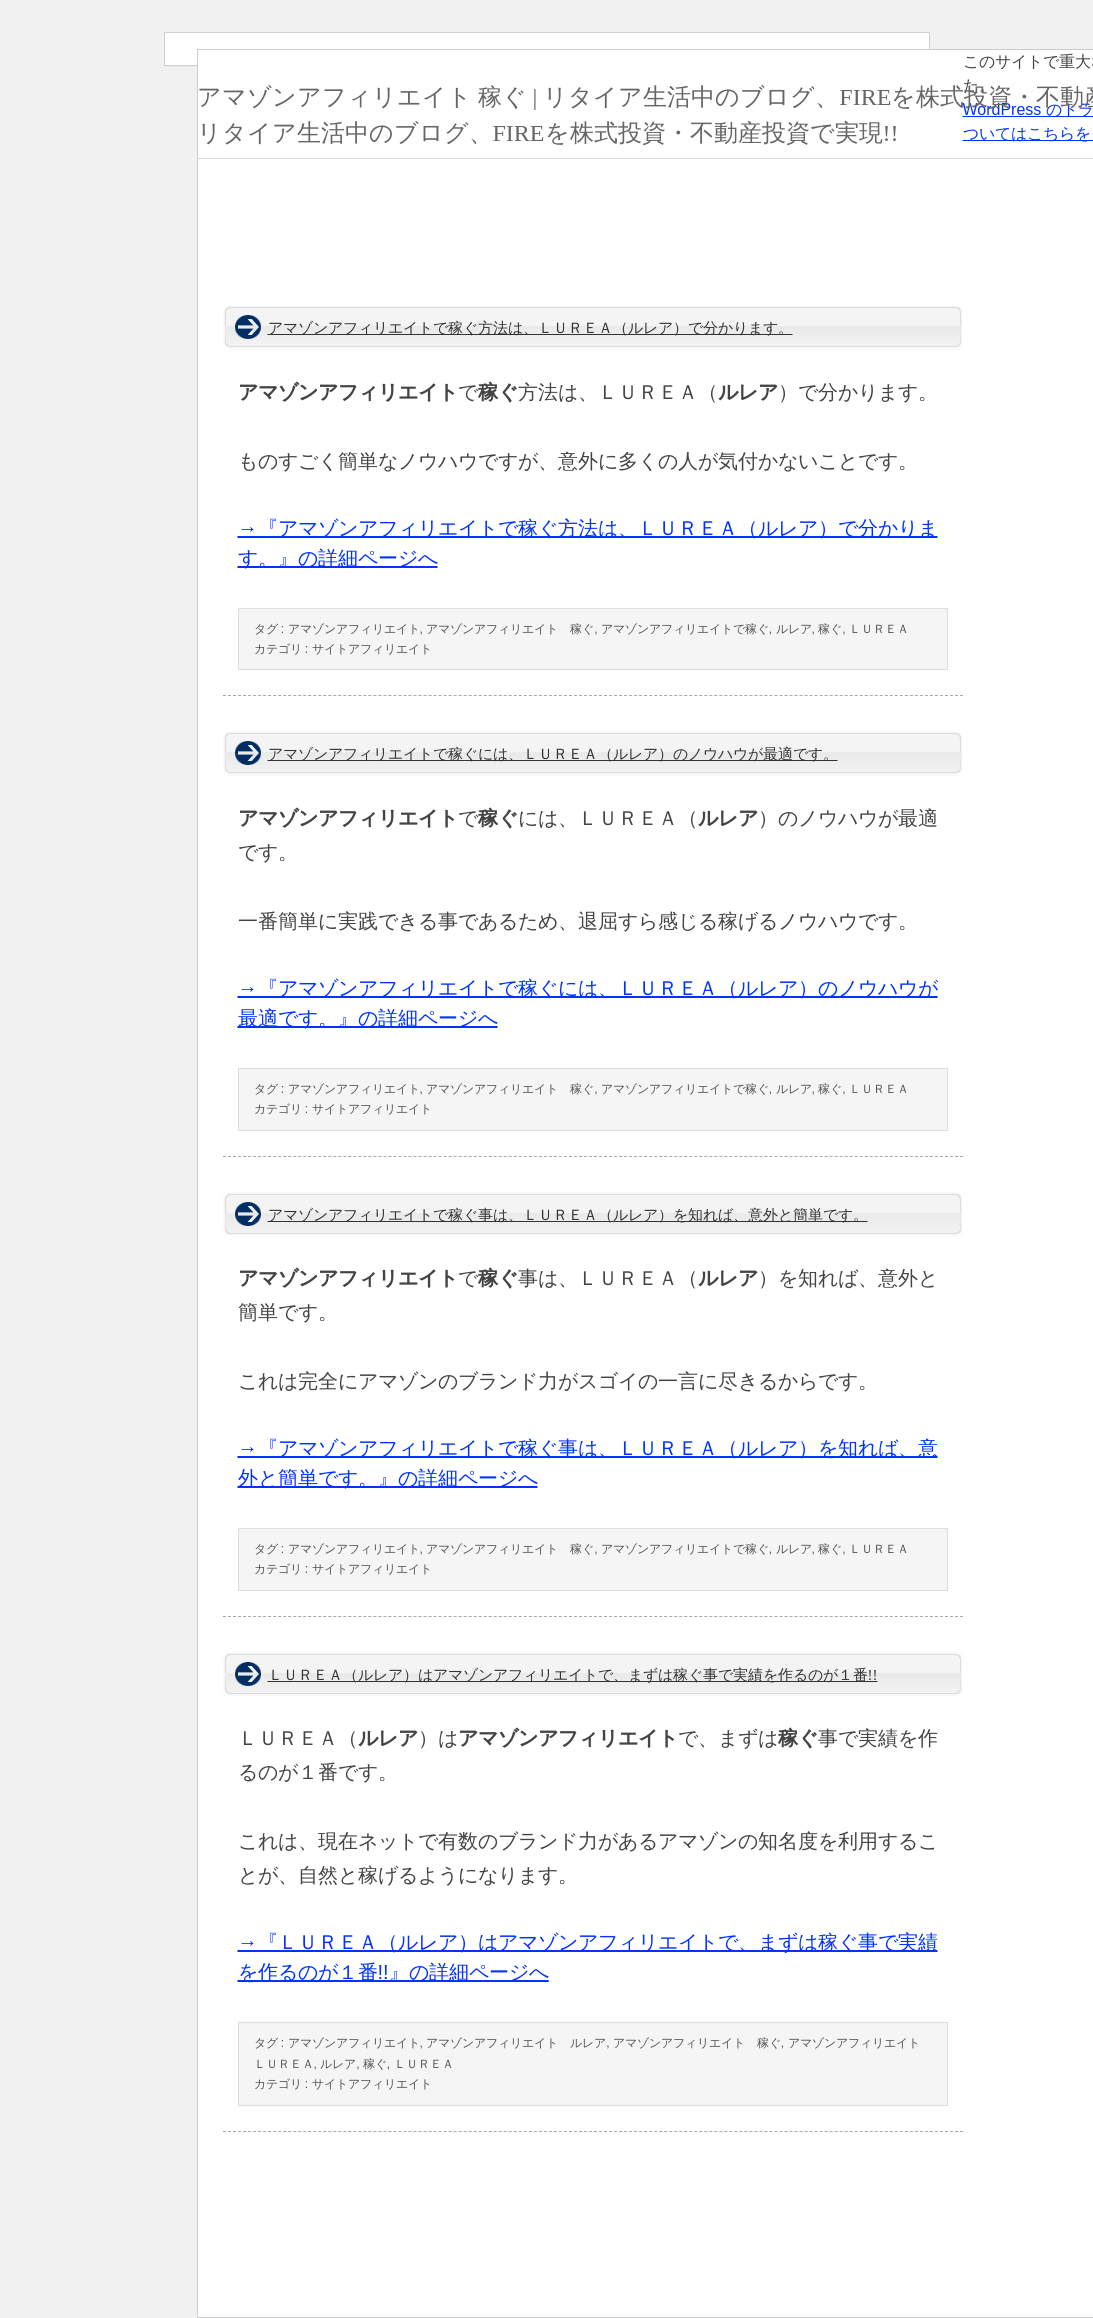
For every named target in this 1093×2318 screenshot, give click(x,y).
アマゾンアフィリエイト (354, 629)
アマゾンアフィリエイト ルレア (516, 2043)
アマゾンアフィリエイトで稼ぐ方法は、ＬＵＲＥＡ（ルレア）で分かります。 (530, 328)
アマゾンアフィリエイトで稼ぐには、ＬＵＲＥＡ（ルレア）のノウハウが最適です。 (553, 754)
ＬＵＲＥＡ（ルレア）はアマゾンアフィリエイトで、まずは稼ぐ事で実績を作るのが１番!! (573, 1675)
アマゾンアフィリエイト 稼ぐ (510, 629)
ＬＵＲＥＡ (879, 629)
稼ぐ (830, 629)
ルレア (794, 629)
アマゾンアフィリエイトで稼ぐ (685, 629)
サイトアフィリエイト (372, 649)
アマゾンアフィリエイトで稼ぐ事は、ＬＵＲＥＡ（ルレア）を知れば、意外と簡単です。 (568, 1215)
